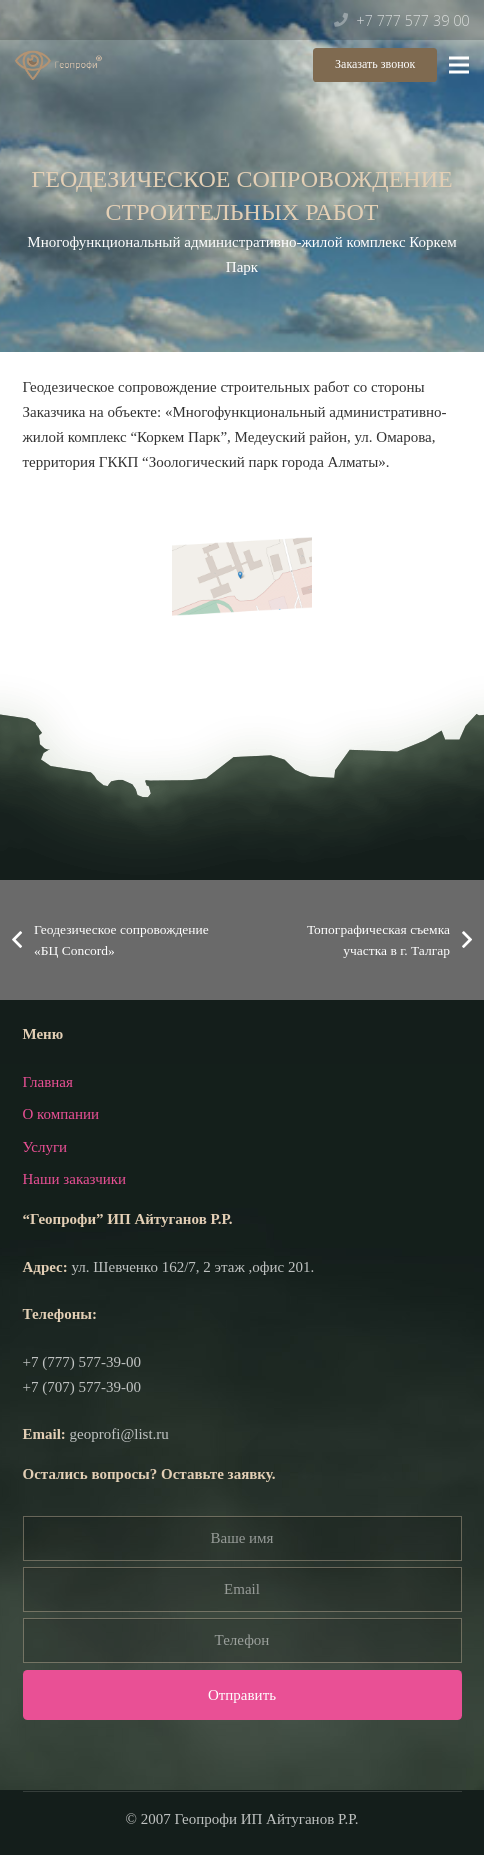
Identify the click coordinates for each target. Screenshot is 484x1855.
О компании (61, 1114)
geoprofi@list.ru (119, 1434)
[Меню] (459, 65)
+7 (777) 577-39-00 (82, 1362)
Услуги (45, 1147)
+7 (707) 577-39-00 (82, 1387)
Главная (48, 1082)
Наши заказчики (75, 1179)
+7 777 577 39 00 (412, 20)
